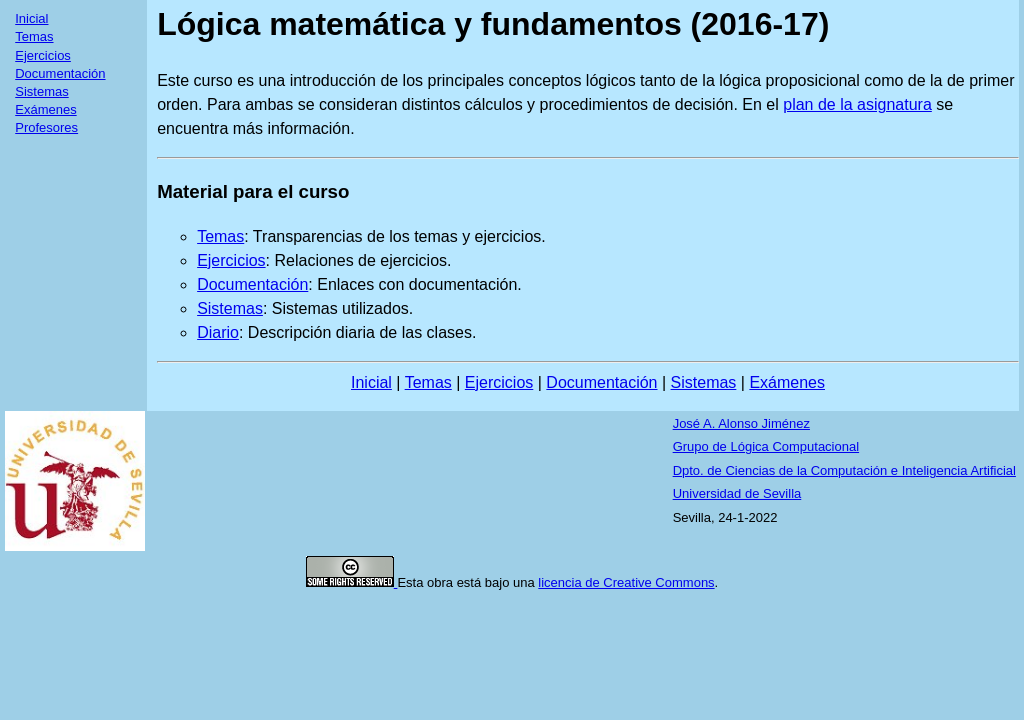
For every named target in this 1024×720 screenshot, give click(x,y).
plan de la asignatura (857, 104)
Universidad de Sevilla (737, 493)
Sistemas (41, 91)
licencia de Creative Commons (626, 582)
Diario (218, 332)
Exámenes (45, 109)
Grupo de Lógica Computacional (766, 446)
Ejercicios (43, 55)
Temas (34, 36)
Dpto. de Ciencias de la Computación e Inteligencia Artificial (844, 470)
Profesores (46, 127)
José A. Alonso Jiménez (741, 423)
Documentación (60, 73)
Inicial (31, 18)
